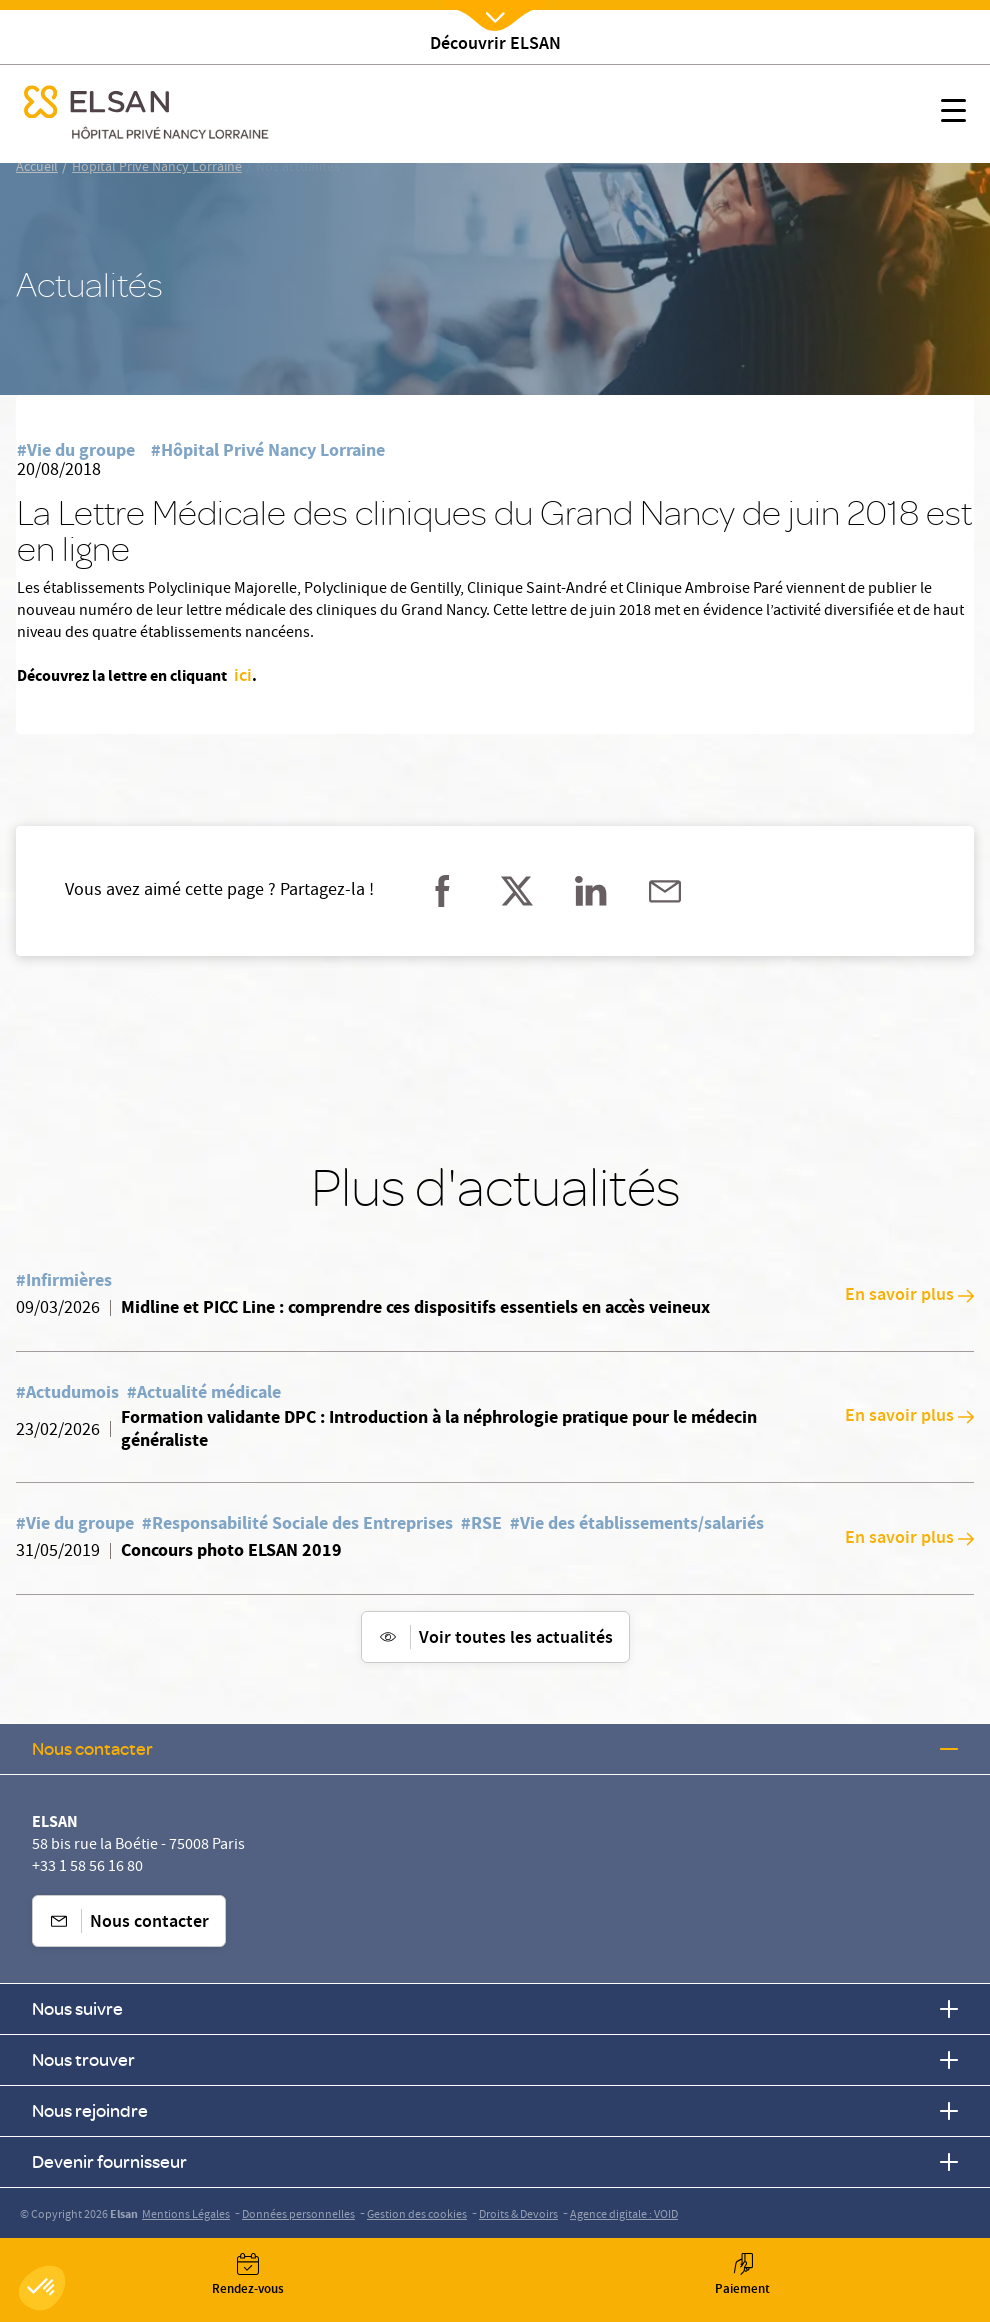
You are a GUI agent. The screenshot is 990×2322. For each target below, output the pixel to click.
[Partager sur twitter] (517, 891)
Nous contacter (495, 1748)
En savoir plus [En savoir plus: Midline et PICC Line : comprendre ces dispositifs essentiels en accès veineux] (909, 1296)
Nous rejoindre (495, 2110)
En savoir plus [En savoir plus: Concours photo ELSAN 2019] (909, 1539)
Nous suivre (495, 2008)
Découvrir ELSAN (495, 45)
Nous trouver (495, 2059)
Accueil (37, 168)
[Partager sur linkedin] (591, 891)
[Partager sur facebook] (443, 891)
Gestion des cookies (417, 2215)
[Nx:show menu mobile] (953, 114)
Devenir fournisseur (495, 2161)
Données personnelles (298, 2215)
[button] (42, 2288)
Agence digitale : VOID (624, 2215)
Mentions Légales (186, 2215)
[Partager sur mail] (665, 891)
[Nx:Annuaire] (247, 2275)
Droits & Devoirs (518, 2215)
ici (241, 677)
